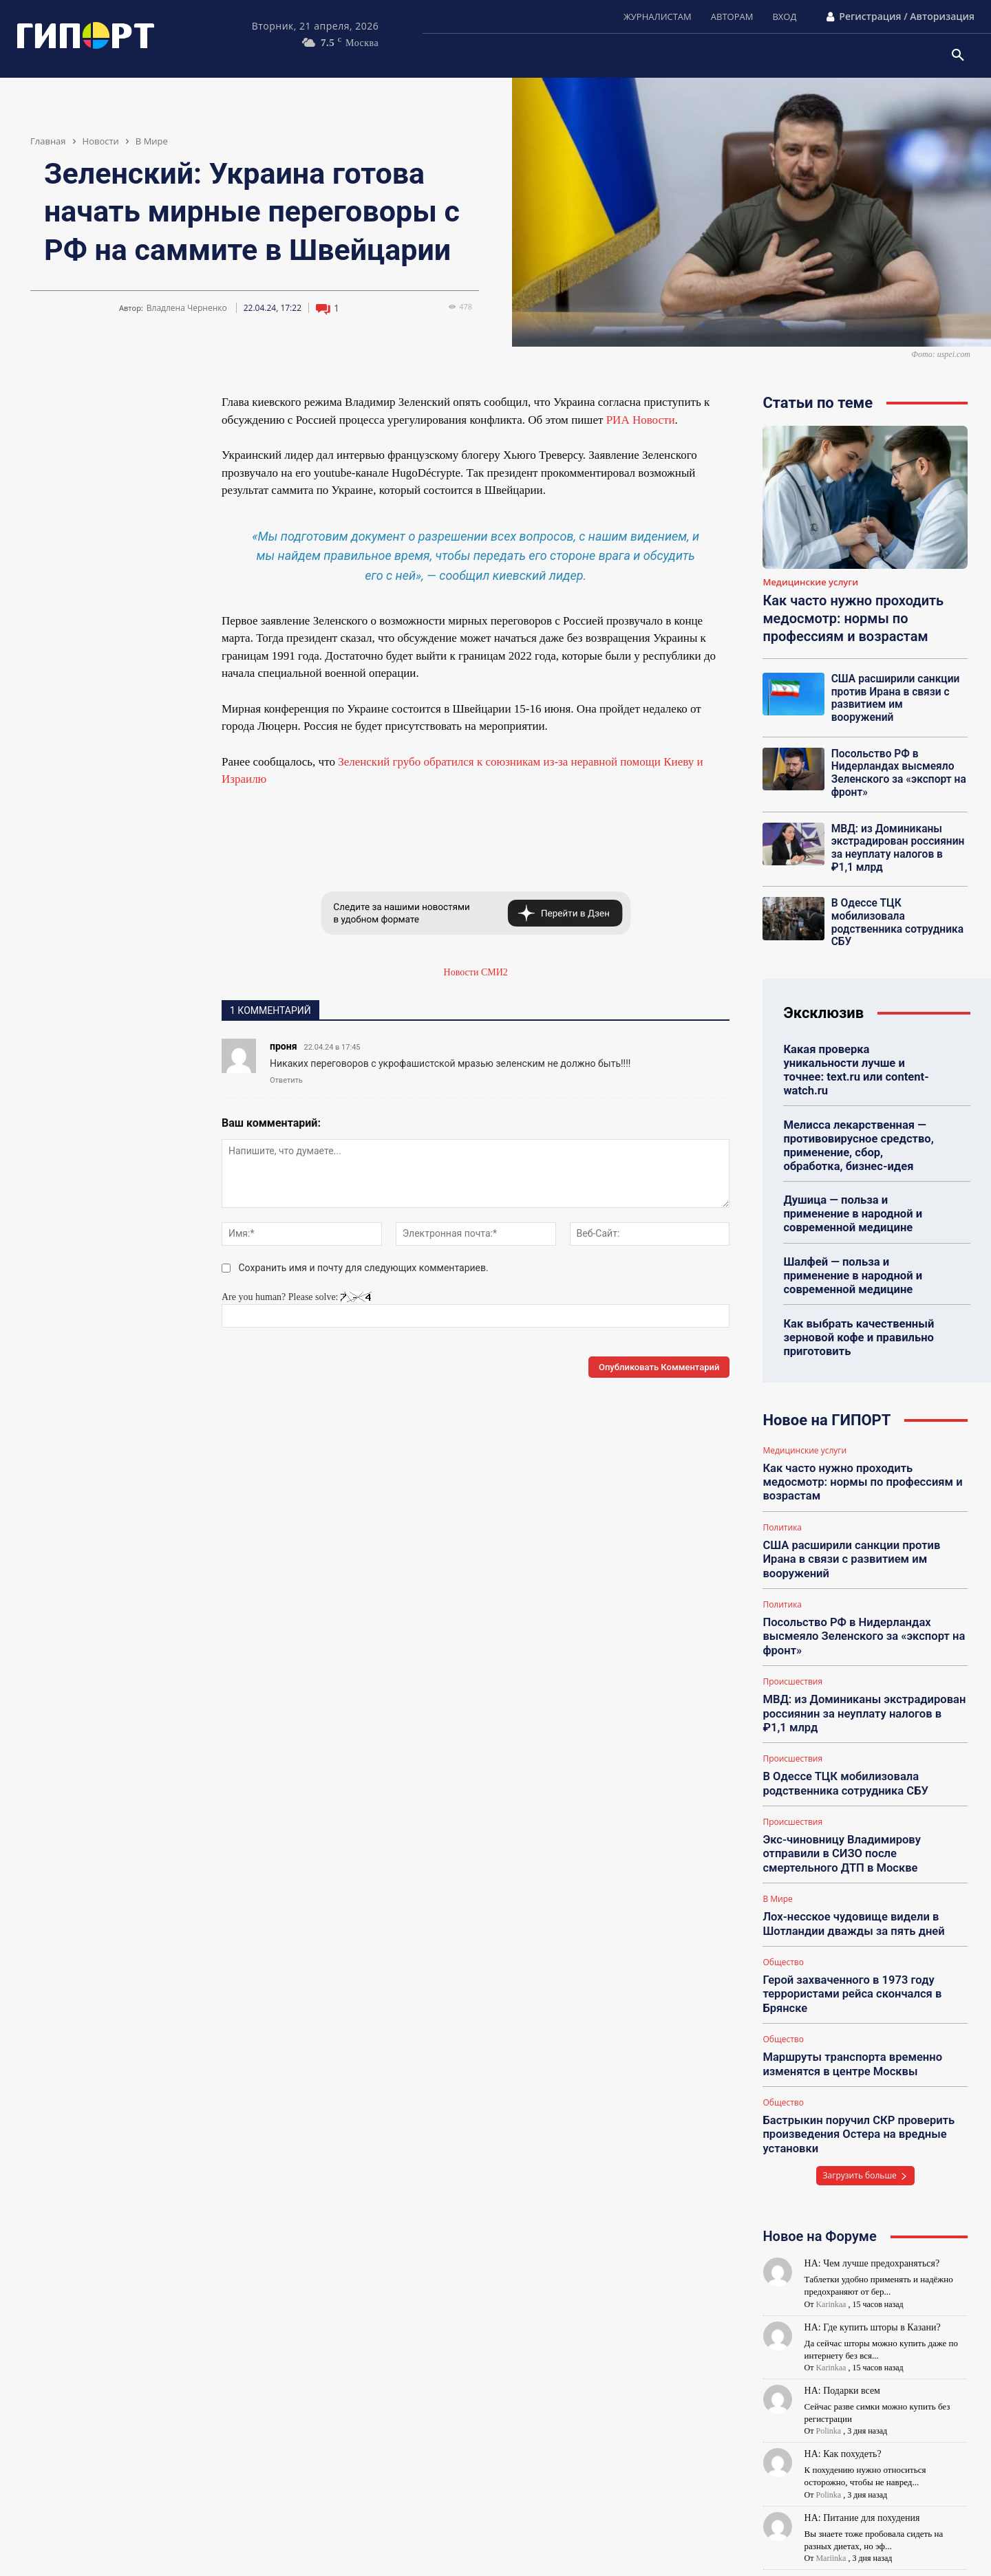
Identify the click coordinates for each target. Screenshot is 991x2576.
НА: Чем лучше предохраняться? (872, 2202)
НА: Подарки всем (842, 2329)
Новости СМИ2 (476, 972)
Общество (783, 1908)
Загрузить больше (865, 2114)
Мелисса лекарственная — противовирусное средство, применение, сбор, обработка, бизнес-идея (861, 1112)
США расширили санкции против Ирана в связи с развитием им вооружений (897, 691)
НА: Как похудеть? (843, 2393)
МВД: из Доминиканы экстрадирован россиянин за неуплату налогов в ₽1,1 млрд (897, 833)
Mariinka (831, 2497)
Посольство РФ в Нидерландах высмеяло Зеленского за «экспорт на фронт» (896, 761)
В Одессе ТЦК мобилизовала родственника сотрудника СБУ (895, 906)
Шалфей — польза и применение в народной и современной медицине (850, 1239)
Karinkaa (831, 2243)
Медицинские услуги (810, 582)
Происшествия (792, 1636)
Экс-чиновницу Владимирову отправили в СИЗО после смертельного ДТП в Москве (865, 1802)
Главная (48, 141)
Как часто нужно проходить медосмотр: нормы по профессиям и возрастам (853, 618)
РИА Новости (640, 419)
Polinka (828, 2370)
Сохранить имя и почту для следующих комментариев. (364, 1267)
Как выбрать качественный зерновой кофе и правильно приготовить (855, 1299)
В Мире (152, 141)
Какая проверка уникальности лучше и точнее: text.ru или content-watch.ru (862, 1045)
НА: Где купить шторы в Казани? (872, 2266)
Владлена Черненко (187, 308)
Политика (782, 1486)
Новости (101, 141)
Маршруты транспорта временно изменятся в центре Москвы (849, 2007)
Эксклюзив (823, 995)
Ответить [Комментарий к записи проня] (286, 1080)
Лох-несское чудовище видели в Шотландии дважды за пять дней (850, 1871)
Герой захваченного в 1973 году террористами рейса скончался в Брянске (849, 1938)
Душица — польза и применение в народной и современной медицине (850, 1179)
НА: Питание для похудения (862, 2456)
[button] (957, 55)
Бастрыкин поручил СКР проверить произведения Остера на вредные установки (855, 2075)
